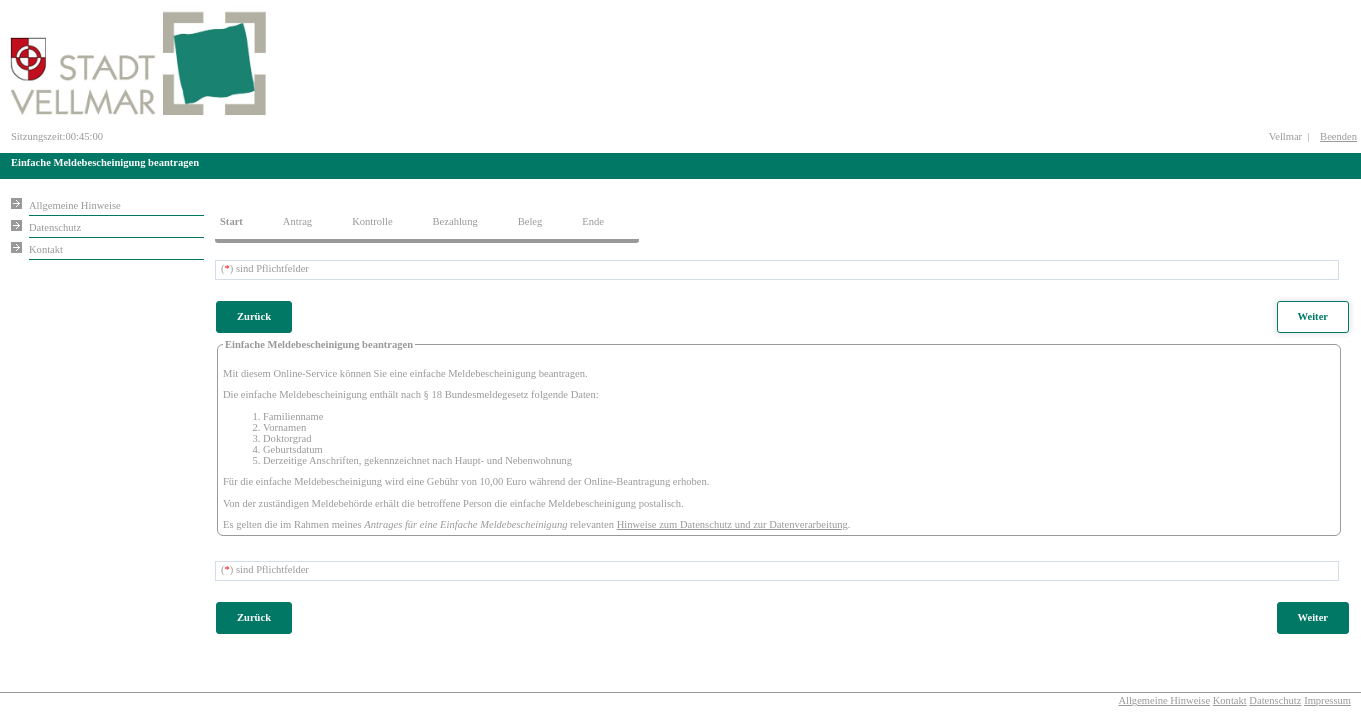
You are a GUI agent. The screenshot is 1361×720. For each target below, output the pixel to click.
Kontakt (1230, 700)
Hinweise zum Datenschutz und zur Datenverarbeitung (732, 524)
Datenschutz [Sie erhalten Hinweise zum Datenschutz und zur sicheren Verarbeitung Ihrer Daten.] (55, 227)
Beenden (1338, 136)
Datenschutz (1275, 700)
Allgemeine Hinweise (1164, 700)
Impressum (1327, 700)
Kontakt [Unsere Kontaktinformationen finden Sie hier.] (46, 249)
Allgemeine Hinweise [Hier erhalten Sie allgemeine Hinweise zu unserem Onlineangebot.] (75, 205)
